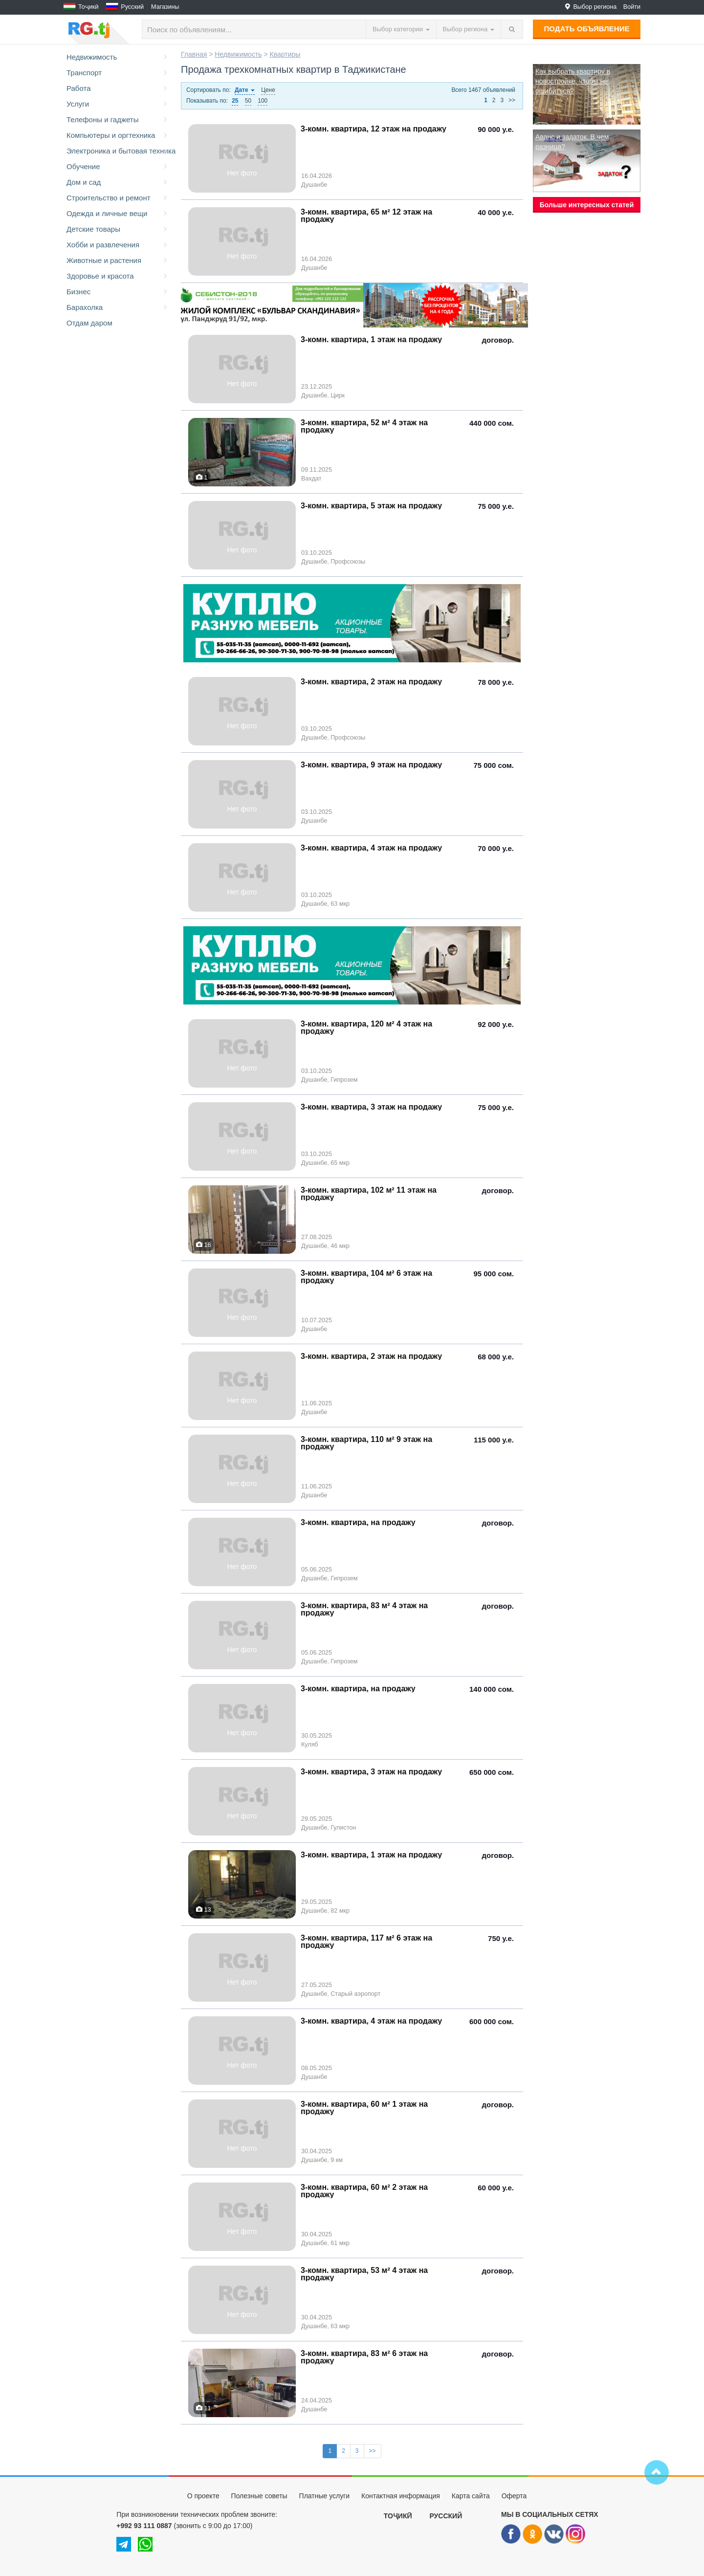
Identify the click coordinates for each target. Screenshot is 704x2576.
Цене (268, 90)
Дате (245, 90)
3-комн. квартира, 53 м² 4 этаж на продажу (364, 2274)
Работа (117, 88)
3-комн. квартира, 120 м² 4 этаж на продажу (366, 1027)
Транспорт (117, 73)
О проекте (203, 2496)
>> (511, 100)
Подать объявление (587, 28)
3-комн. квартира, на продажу (358, 1522)
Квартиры (285, 54)
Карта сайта (471, 2496)
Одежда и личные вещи (117, 213)
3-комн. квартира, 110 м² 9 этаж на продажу (366, 1443)
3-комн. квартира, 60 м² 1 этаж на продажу (364, 2107)
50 (248, 100)
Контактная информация (400, 2496)
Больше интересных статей (587, 205)
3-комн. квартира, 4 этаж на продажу (371, 847)
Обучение (117, 167)
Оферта (514, 2496)
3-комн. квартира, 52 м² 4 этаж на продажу (364, 426)
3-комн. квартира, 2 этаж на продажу (371, 681)
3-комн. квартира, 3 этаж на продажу (371, 1107)
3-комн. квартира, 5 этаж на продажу (371, 505)
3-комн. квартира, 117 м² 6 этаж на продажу (366, 1941)
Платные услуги (324, 2496)
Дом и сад (117, 182)
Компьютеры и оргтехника (117, 135)
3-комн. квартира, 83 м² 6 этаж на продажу (364, 2357)
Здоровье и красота (117, 276)
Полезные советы (259, 2496)
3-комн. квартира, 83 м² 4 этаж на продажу (364, 1609)
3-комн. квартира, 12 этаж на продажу (373, 128)
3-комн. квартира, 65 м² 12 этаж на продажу (366, 215)
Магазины (165, 6)
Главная (194, 54)
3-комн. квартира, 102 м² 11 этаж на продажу (369, 1193)
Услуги (117, 104)
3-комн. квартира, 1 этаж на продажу (371, 339)
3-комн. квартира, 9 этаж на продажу (371, 764)
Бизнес (117, 292)
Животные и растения (117, 260)
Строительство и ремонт (117, 198)
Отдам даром (89, 323)
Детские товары (117, 229)
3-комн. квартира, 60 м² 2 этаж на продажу (364, 2190)
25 (235, 100)
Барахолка (117, 307)
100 (262, 100)
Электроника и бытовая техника (118, 151)
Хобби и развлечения (117, 245)
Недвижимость (117, 57)
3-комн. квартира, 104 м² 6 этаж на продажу (366, 1276)
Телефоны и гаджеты (117, 120)
